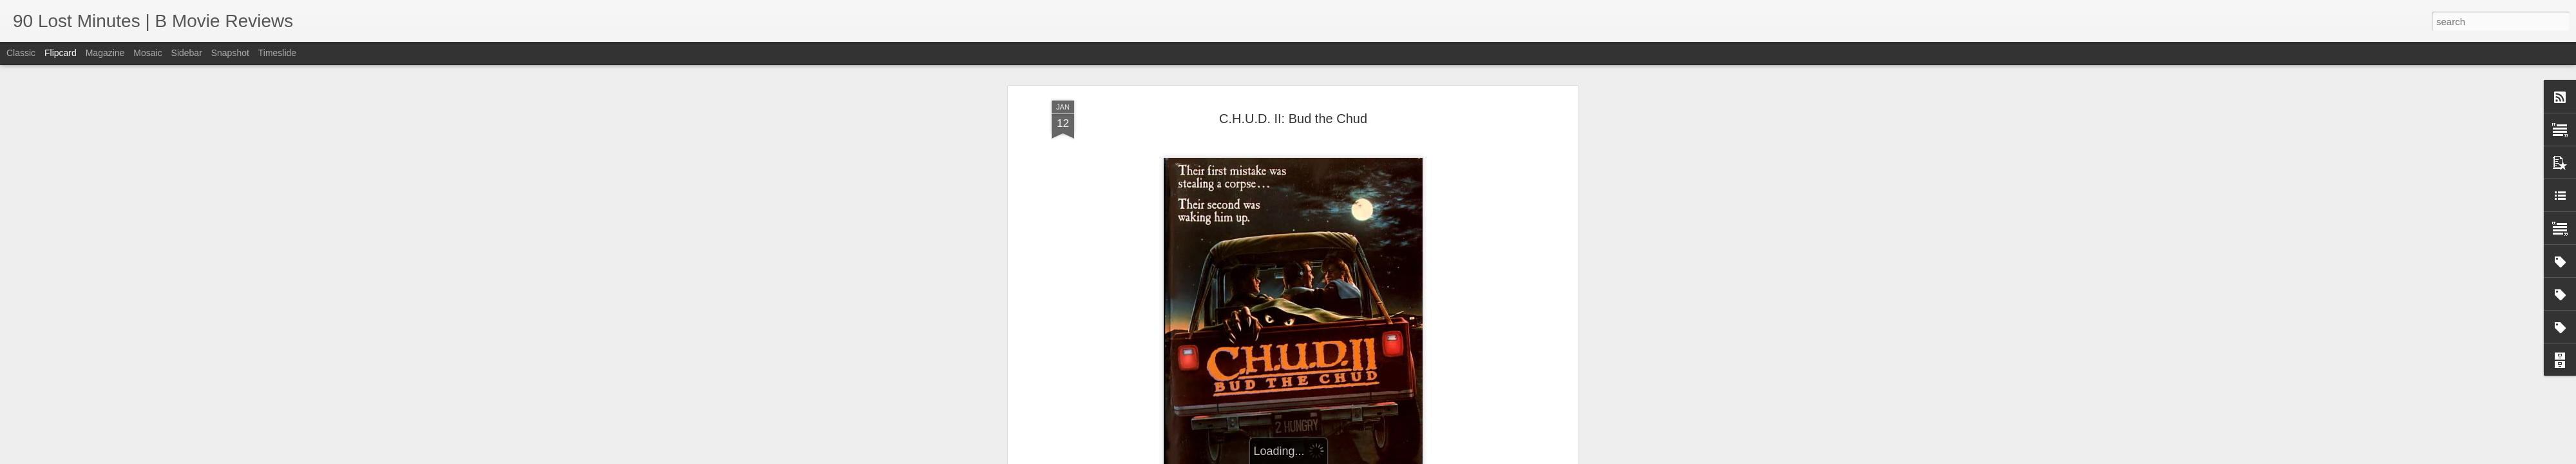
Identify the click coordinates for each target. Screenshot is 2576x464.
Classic (20, 53)
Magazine (105, 53)
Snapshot (230, 53)
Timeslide (277, 53)
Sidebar (186, 53)
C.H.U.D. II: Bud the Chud (1293, 118)
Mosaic (147, 53)
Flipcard (60, 53)
